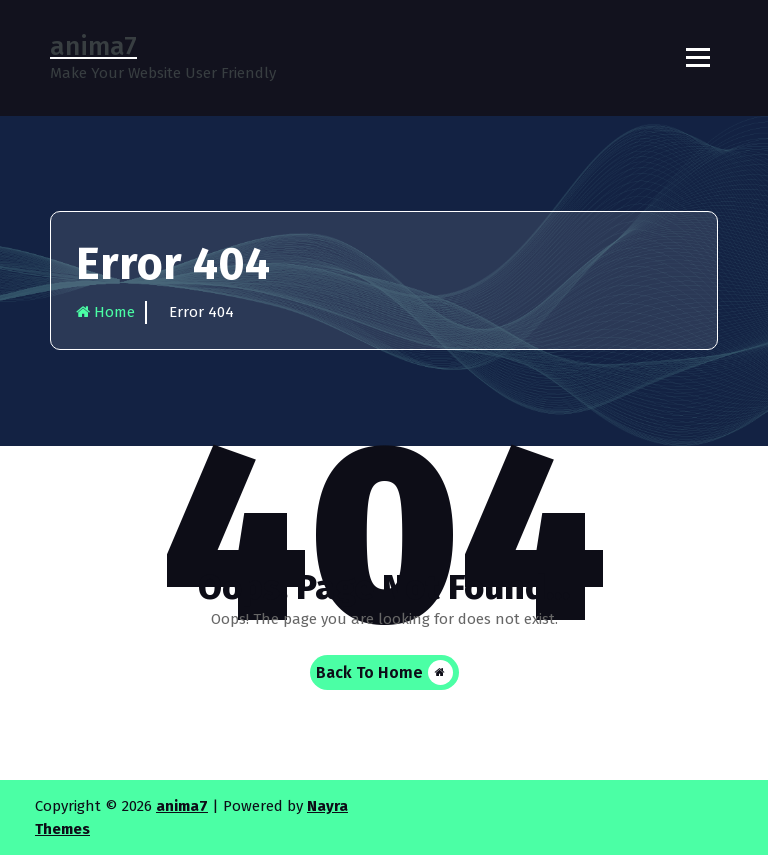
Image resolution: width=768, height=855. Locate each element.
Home (105, 312)
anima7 (182, 806)
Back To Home (384, 672)
